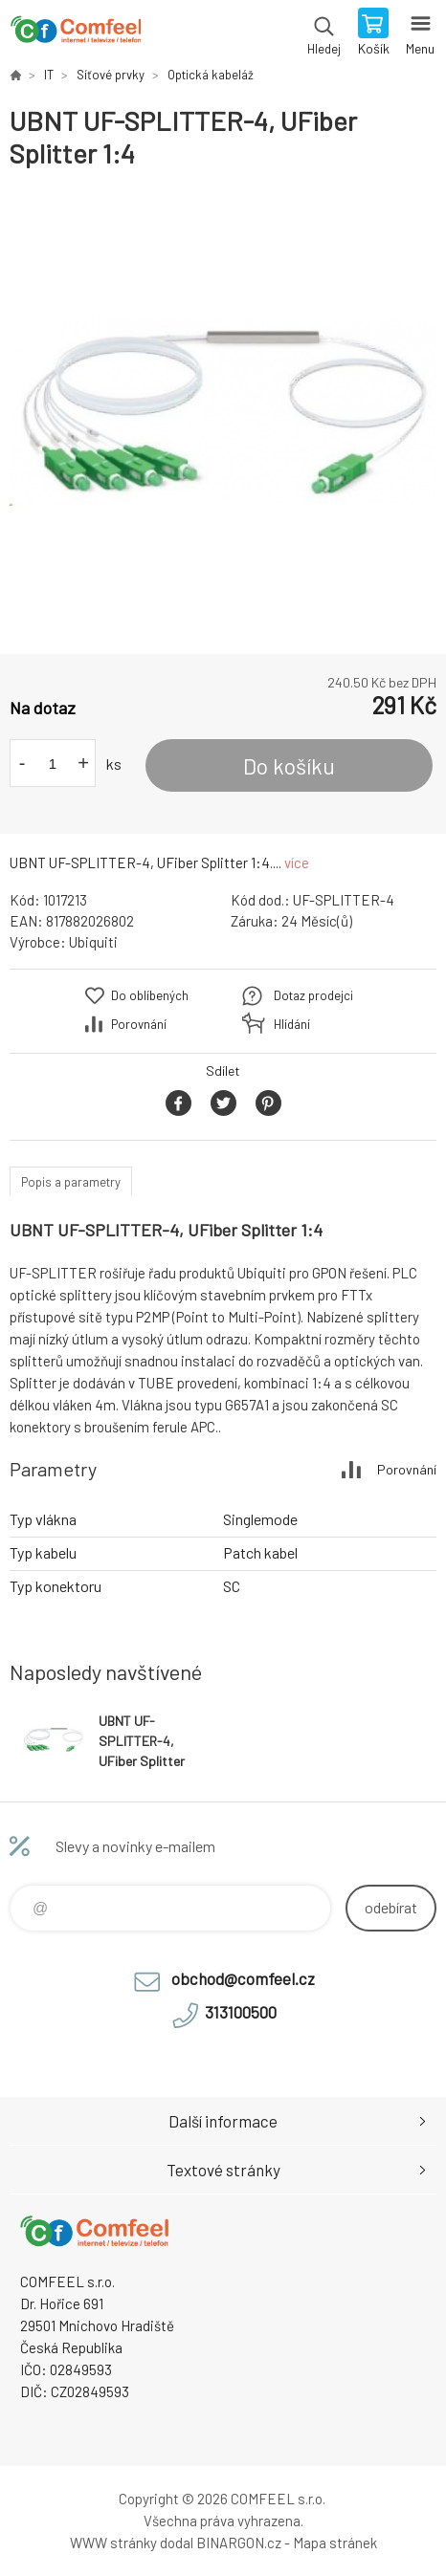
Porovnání (139, 1024)
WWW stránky (113, 2542)
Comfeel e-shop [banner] (75, 33)
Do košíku (289, 766)
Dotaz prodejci (313, 995)
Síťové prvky (111, 74)
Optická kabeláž (210, 74)
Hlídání (292, 1024)
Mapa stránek (335, 2542)
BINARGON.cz (238, 2542)
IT (49, 74)
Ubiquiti (93, 941)
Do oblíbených (150, 995)
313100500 (241, 2011)
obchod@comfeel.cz (243, 1978)
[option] (223, 412)
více (296, 862)
